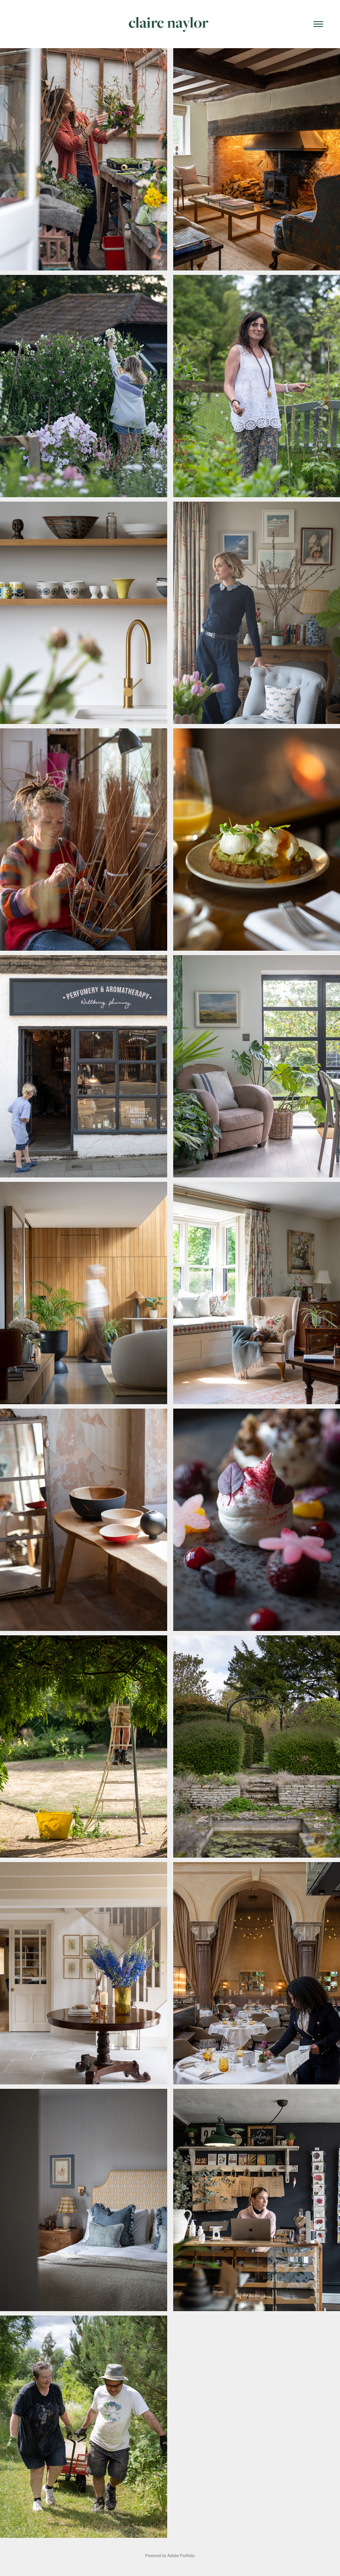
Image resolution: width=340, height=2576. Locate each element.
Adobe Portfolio (181, 2556)
